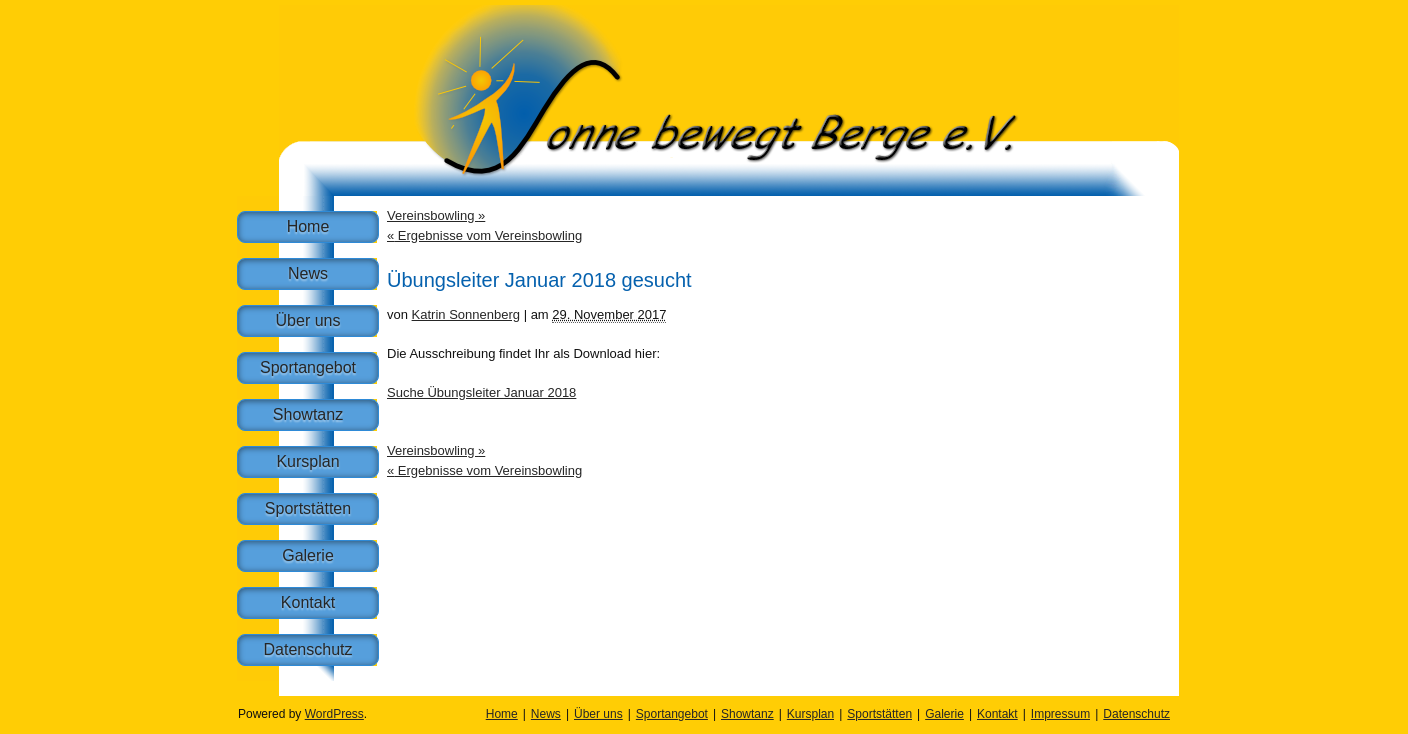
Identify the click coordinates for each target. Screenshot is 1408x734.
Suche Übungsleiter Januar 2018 (481, 392)
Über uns (308, 320)
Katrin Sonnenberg (466, 314)
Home (308, 226)
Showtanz (308, 414)
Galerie (308, 555)
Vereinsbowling (436, 215)
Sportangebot (308, 367)
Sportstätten (308, 508)
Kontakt (308, 602)
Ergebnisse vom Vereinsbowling (484, 235)
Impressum (1060, 714)
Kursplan (307, 461)
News (308, 273)
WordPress (334, 714)
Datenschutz (308, 649)
